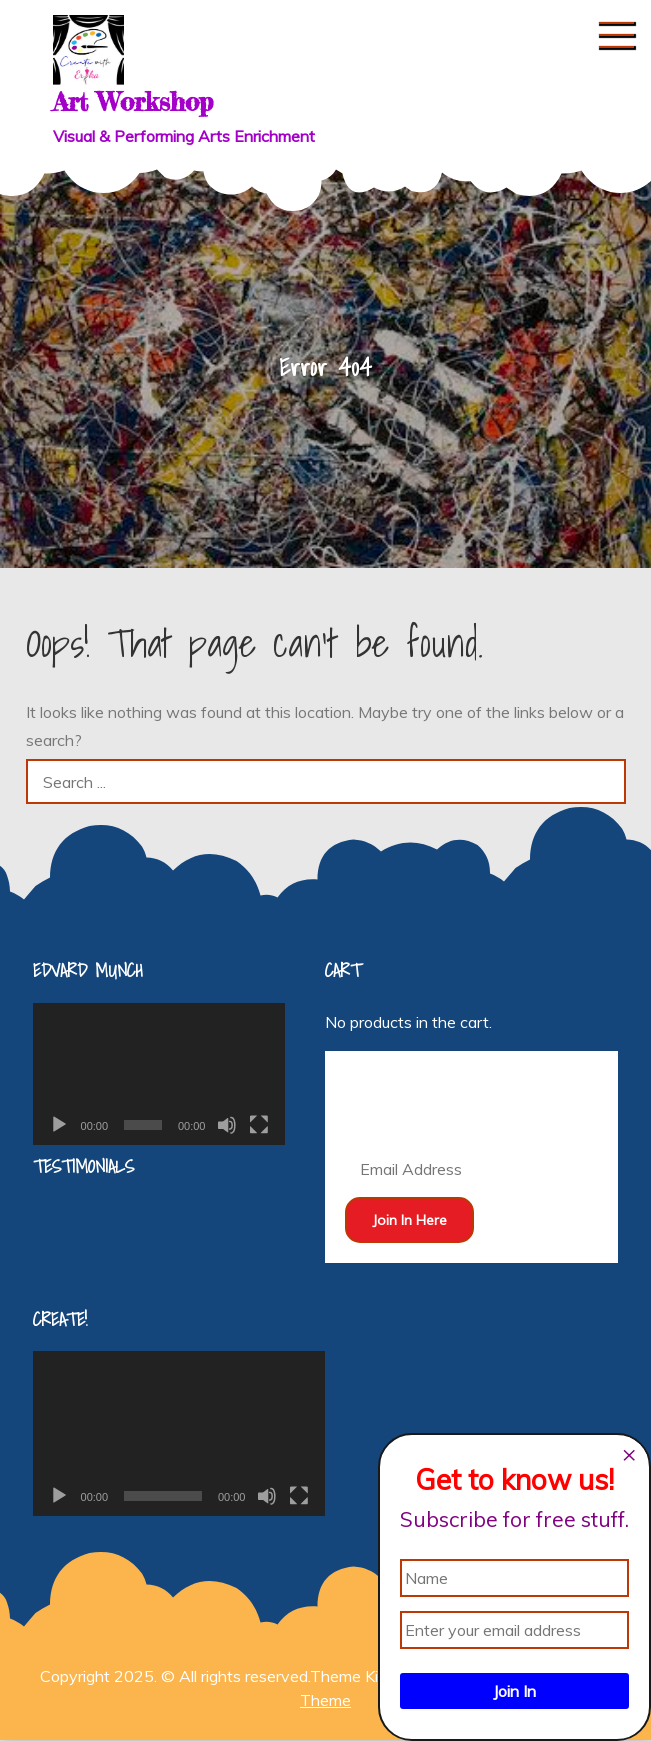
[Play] (59, 1125)
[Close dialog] (629, 1455)
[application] (159, 1074)
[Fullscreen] (259, 1125)
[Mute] (227, 1125)
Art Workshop (133, 101)
